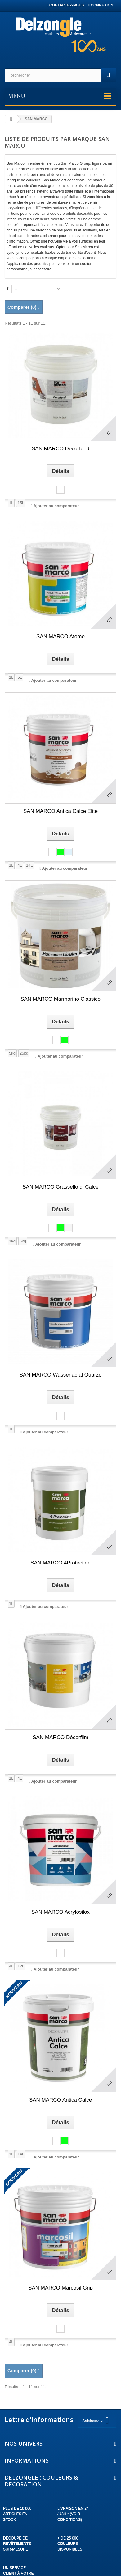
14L (29, 865)
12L (20, 1966)
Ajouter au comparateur (56, 505)
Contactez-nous (65, 5)
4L (19, 865)
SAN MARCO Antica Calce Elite (60, 811)
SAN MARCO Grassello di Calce (60, 1187)
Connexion (100, 5)
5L (19, 677)
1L (11, 502)
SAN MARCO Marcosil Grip (60, 2288)
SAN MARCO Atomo (60, 636)
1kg (12, 1241)
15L (20, 502)
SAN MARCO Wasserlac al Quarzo (61, 1375)
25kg (24, 1053)
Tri (7, 288)
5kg (12, 1053)
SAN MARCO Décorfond (60, 449)
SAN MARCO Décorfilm (60, 1737)
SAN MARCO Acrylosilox (60, 1912)
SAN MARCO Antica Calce (60, 2100)
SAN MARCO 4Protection (60, 1563)
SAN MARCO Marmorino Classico (60, 999)
